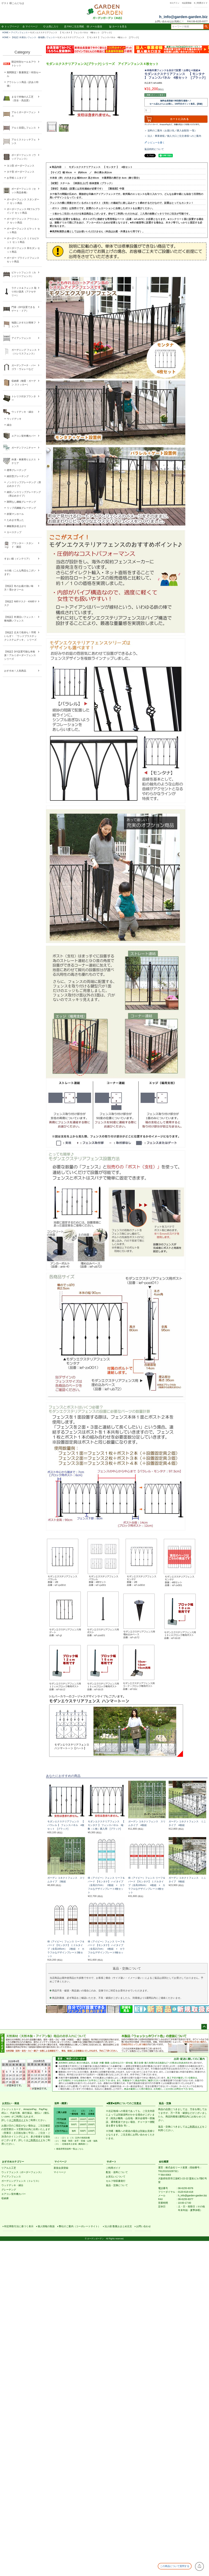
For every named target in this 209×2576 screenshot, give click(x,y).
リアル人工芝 (8, 2167)
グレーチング (8, 2189)
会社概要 (164, 2161)
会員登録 (187, 3)
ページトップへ (204, 2027)
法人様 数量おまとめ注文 (119, 2227)
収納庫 (5, 2198)
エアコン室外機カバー (13, 2194)
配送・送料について (117, 2172)
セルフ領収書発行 (115, 2180)
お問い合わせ (144, 2227)
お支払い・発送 (10, 2103)
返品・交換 (165, 2103)
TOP (199, 2566)
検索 (206, 26)
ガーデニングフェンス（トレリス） (20, 2180)
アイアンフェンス (19, 32)
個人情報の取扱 (46, 2227)
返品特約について (154, 149)
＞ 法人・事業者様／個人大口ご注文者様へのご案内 (172, 135)
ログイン (175, 3)
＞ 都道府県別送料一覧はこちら (68, 2149)
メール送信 (94, 26)
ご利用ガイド (201, 3)
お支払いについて (115, 2176)
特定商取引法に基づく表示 (19, 2227)
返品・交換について (117, 2185)
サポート (111, 2161)
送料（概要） (61, 2103)
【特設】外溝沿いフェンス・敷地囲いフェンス (33, 37)
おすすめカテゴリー (13, 2161)
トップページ (10, 26)
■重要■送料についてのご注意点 (124, 2103)
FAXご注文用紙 (74, 26)
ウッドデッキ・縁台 (12, 2185)
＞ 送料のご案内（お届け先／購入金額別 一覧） (170, 130)
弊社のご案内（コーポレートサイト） (80, 2227)
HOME (5, 32)
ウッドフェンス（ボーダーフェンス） (22, 2172)
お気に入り (51, 26)
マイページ (30, 26)
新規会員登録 (61, 2167)
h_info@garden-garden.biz (183, 17)
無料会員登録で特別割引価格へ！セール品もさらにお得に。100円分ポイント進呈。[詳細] (175, 102)
